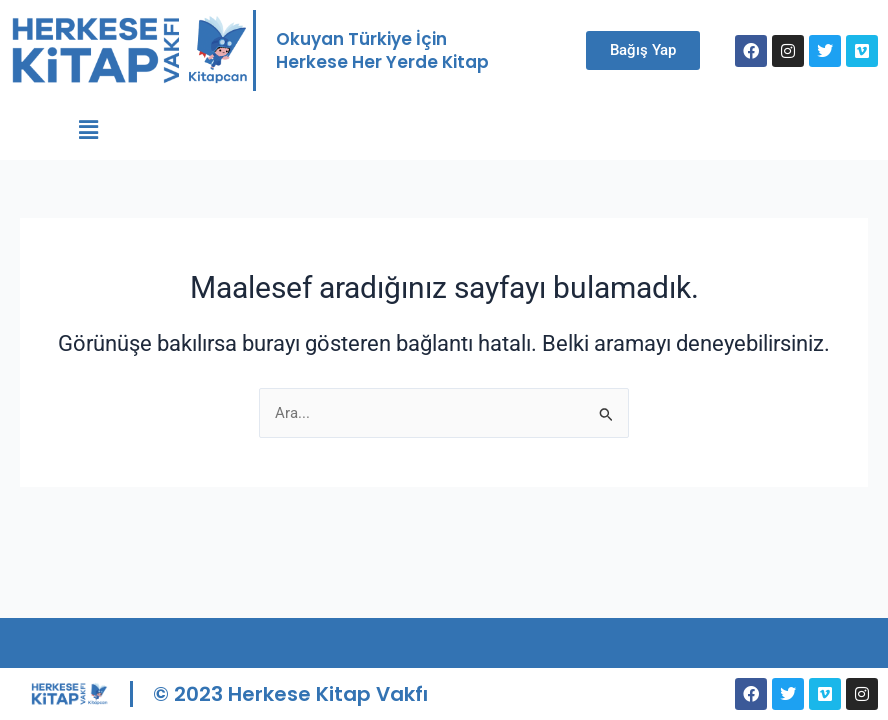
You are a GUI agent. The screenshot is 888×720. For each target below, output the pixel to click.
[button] (89, 130)
